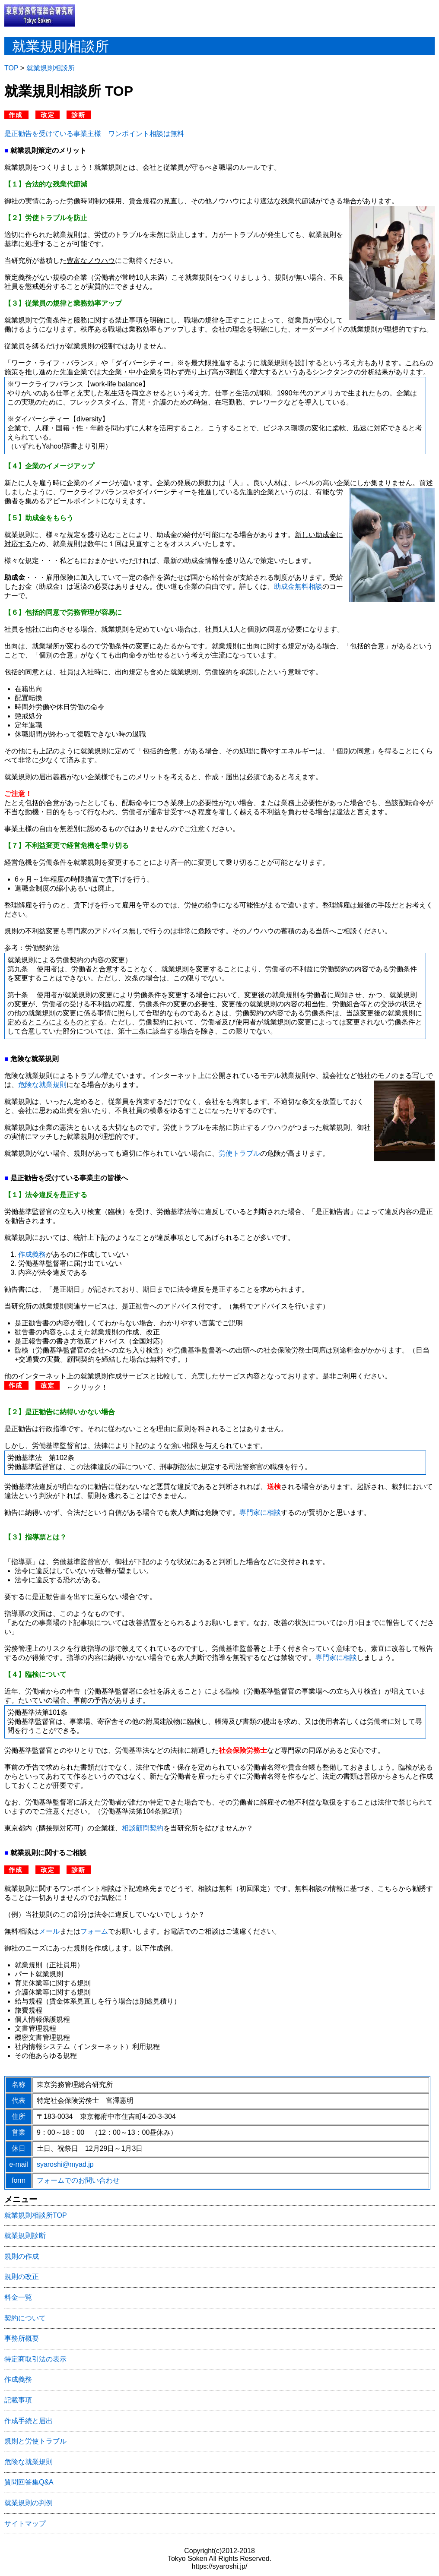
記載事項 (18, 2400)
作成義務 (32, 1254)
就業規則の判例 (28, 2502)
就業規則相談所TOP (35, 2215)
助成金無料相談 (298, 586)
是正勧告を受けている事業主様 (52, 133)
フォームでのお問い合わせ (78, 2180)
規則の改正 (21, 2276)
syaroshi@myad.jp (65, 2164)
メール (49, 1931)
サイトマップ (25, 2523)
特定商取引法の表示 (35, 2359)
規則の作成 (21, 2256)
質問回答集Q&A (29, 2482)
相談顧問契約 (142, 1828)
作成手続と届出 (28, 2420)
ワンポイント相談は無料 (146, 133)
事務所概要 (21, 2338)
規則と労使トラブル (35, 2441)
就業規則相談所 (50, 68)
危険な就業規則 (42, 1084)
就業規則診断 (25, 2235)
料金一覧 (18, 2297)
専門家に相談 (260, 1512)
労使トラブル (239, 1153)
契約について (25, 2318)
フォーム (94, 1931)
